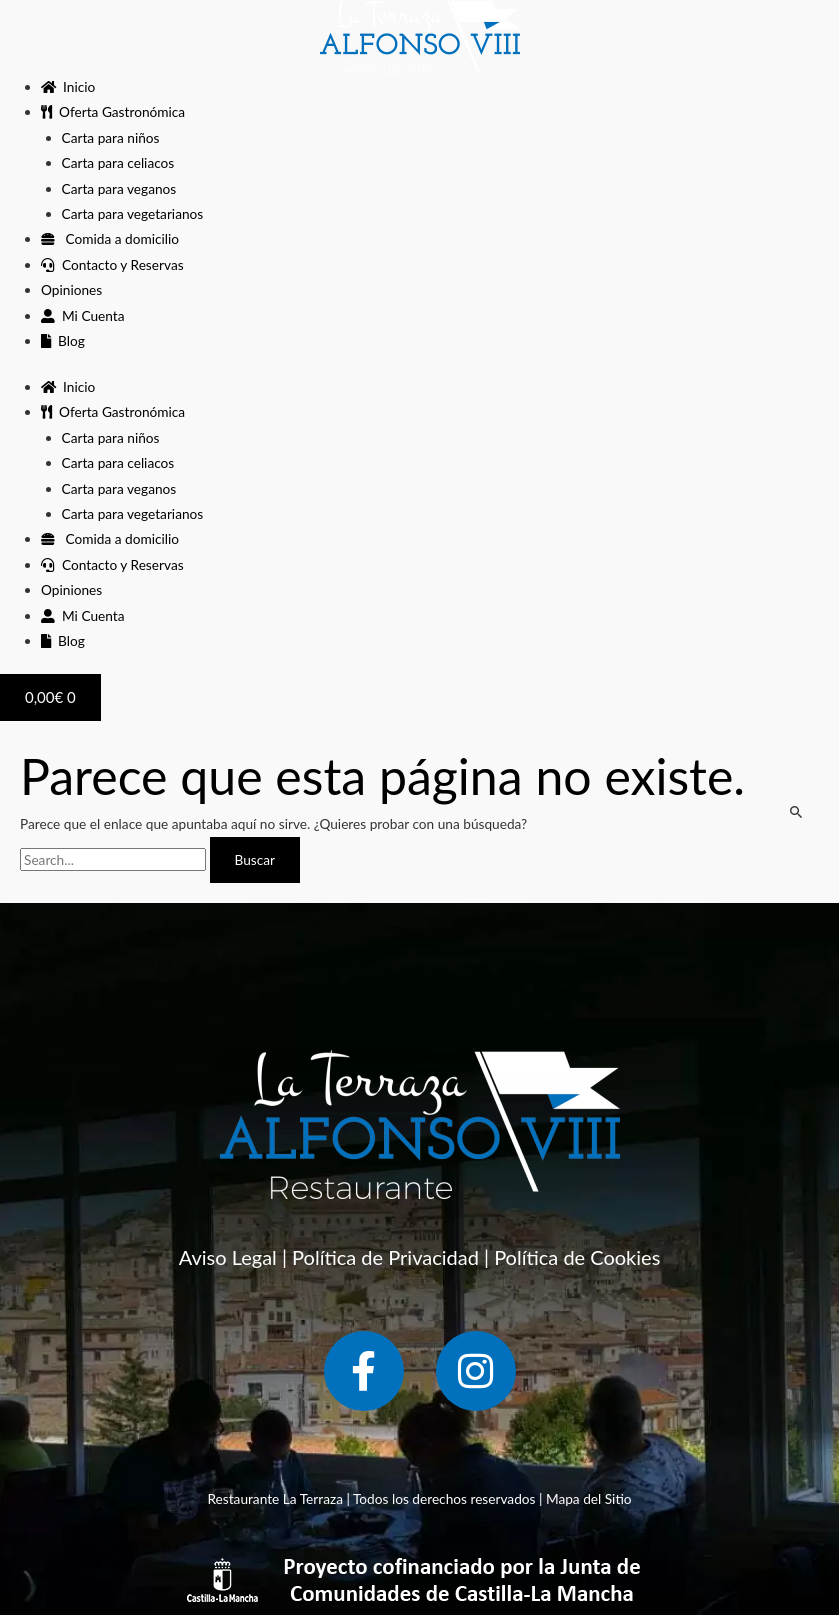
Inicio (68, 86)
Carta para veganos (119, 188)
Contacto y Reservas (112, 264)
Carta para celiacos (118, 162)
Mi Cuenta (82, 315)
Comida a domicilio (110, 238)
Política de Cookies (577, 1257)
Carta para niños (111, 137)
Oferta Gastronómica (113, 111)
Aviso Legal (228, 1257)
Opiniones (71, 289)
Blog (63, 340)
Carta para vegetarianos (133, 213)
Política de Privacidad (385, 1257)
